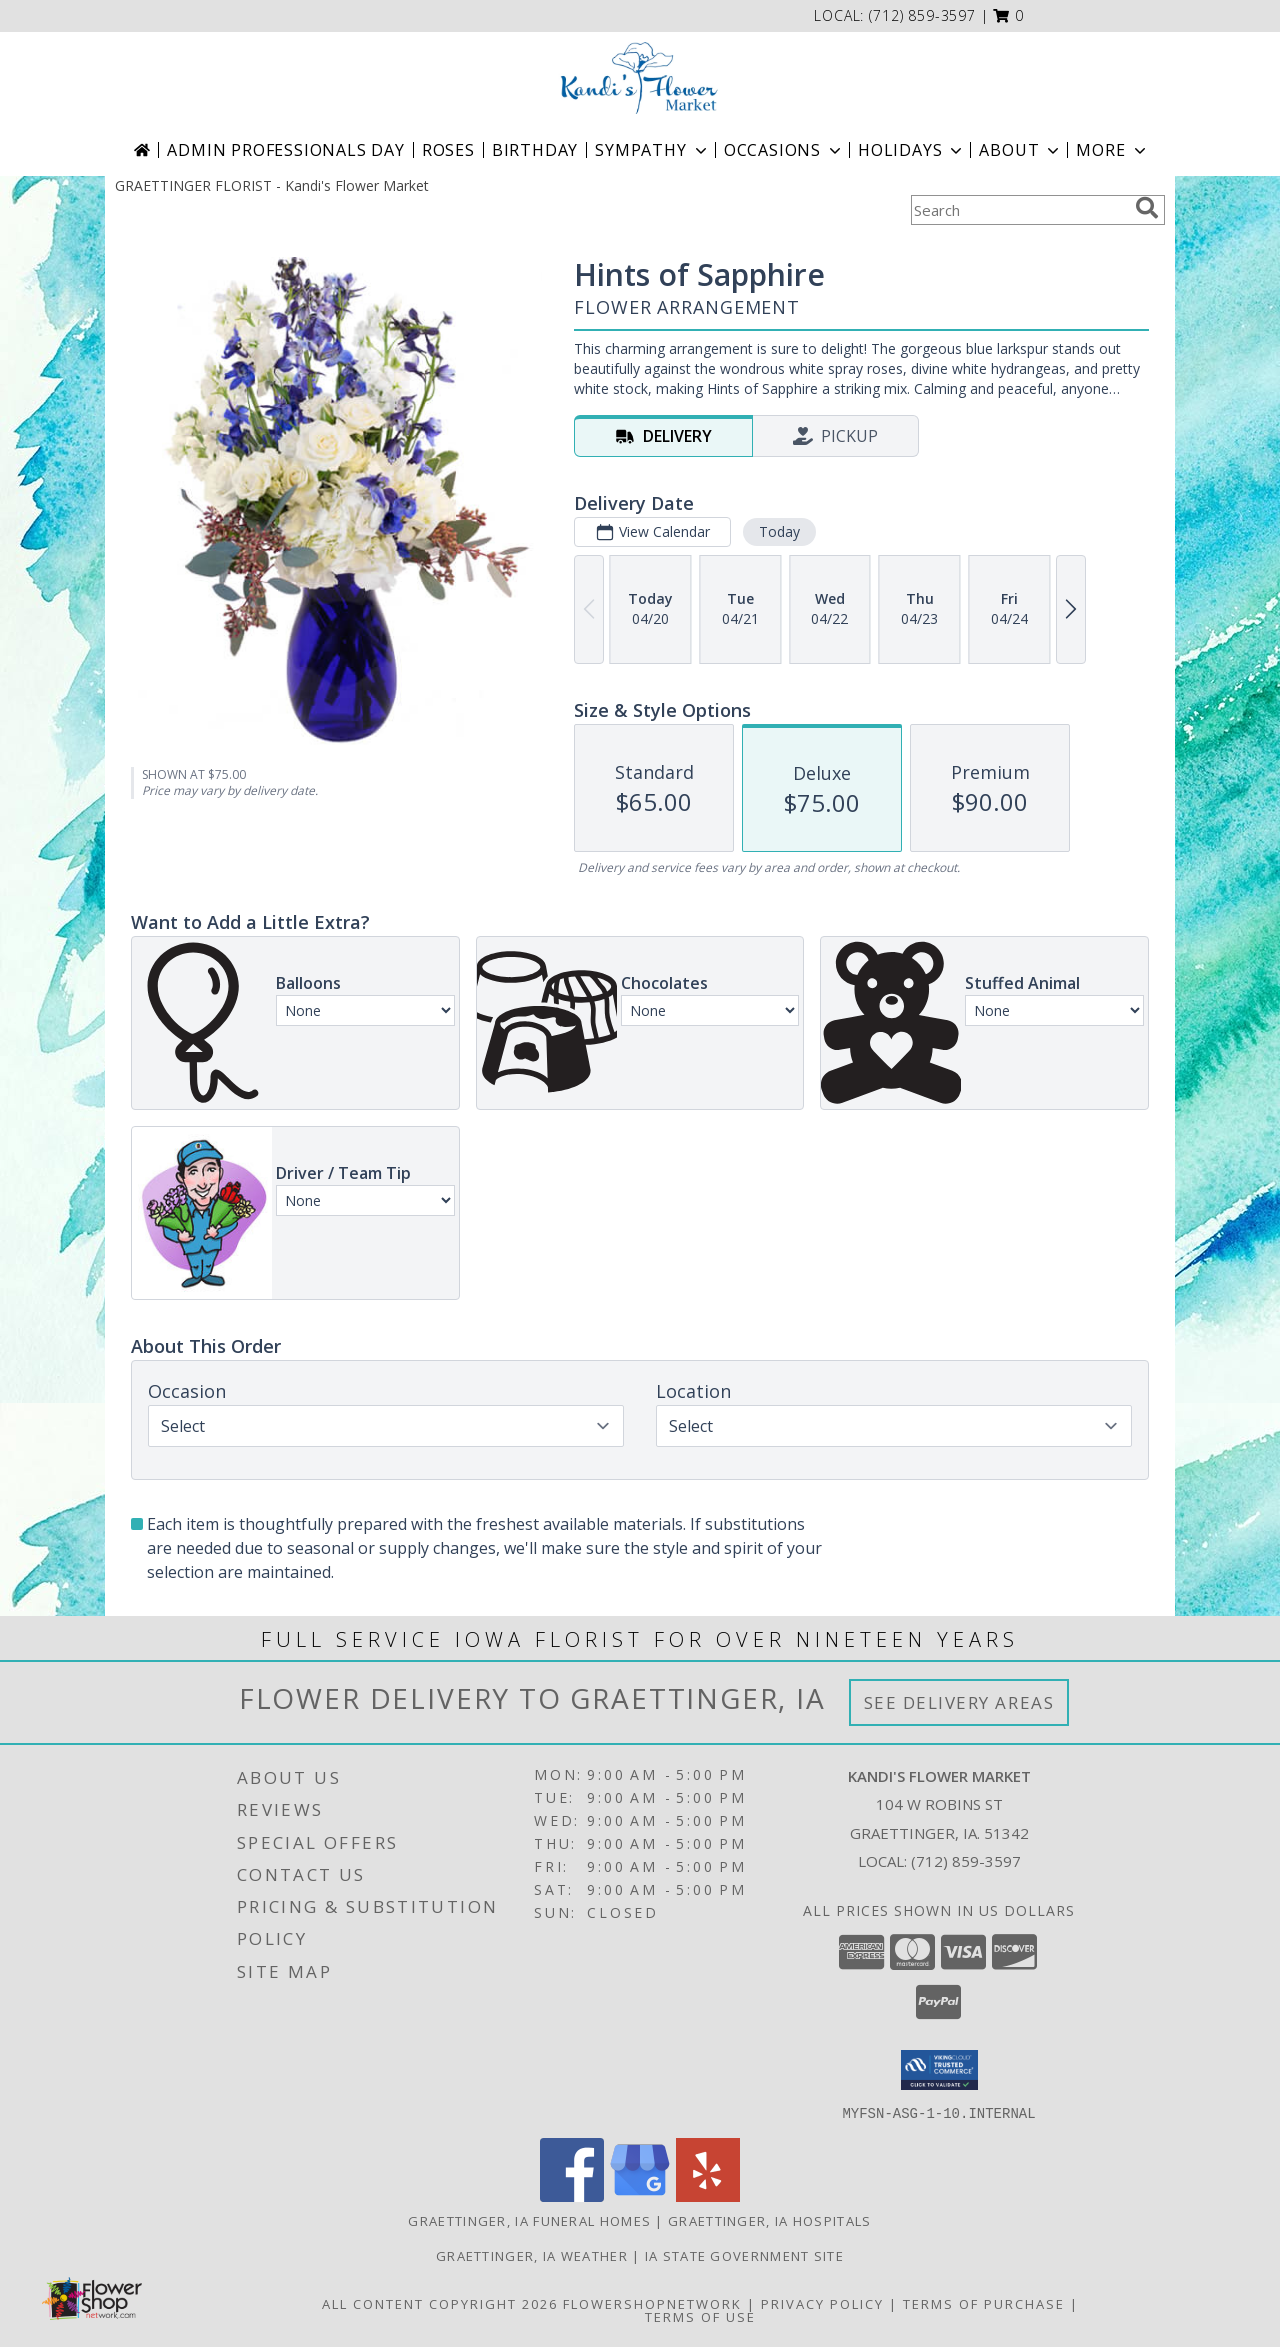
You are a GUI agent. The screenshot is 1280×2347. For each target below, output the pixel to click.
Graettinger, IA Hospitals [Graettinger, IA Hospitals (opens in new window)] (770, 2220)
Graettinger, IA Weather (532, 2255)
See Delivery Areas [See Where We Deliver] (959, 1702)
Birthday (535, 150)
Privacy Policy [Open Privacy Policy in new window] (822, 2303)
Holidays (912, 150)
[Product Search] (1019, 210)
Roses (448, 150)
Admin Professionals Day (285, 150)
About (1021, 150)
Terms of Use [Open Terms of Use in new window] (700, 2316)
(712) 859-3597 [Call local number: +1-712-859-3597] (922, 15)
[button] (1008, 15)
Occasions (784, 150)
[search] (1147, 208)
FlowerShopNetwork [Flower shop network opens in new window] (652, 2303)
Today (779, 531)
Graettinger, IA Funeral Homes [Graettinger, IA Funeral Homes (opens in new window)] (529, 2220)
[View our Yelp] (708, 2195)
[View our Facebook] (572, 2195)
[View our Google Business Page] (640, 2195)
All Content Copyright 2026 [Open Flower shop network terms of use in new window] (440, 2303)
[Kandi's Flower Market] (640, 78)
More (1112, 150)
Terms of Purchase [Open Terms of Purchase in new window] (984, 2303)
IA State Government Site (744, 2255)
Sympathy (652, 150)
